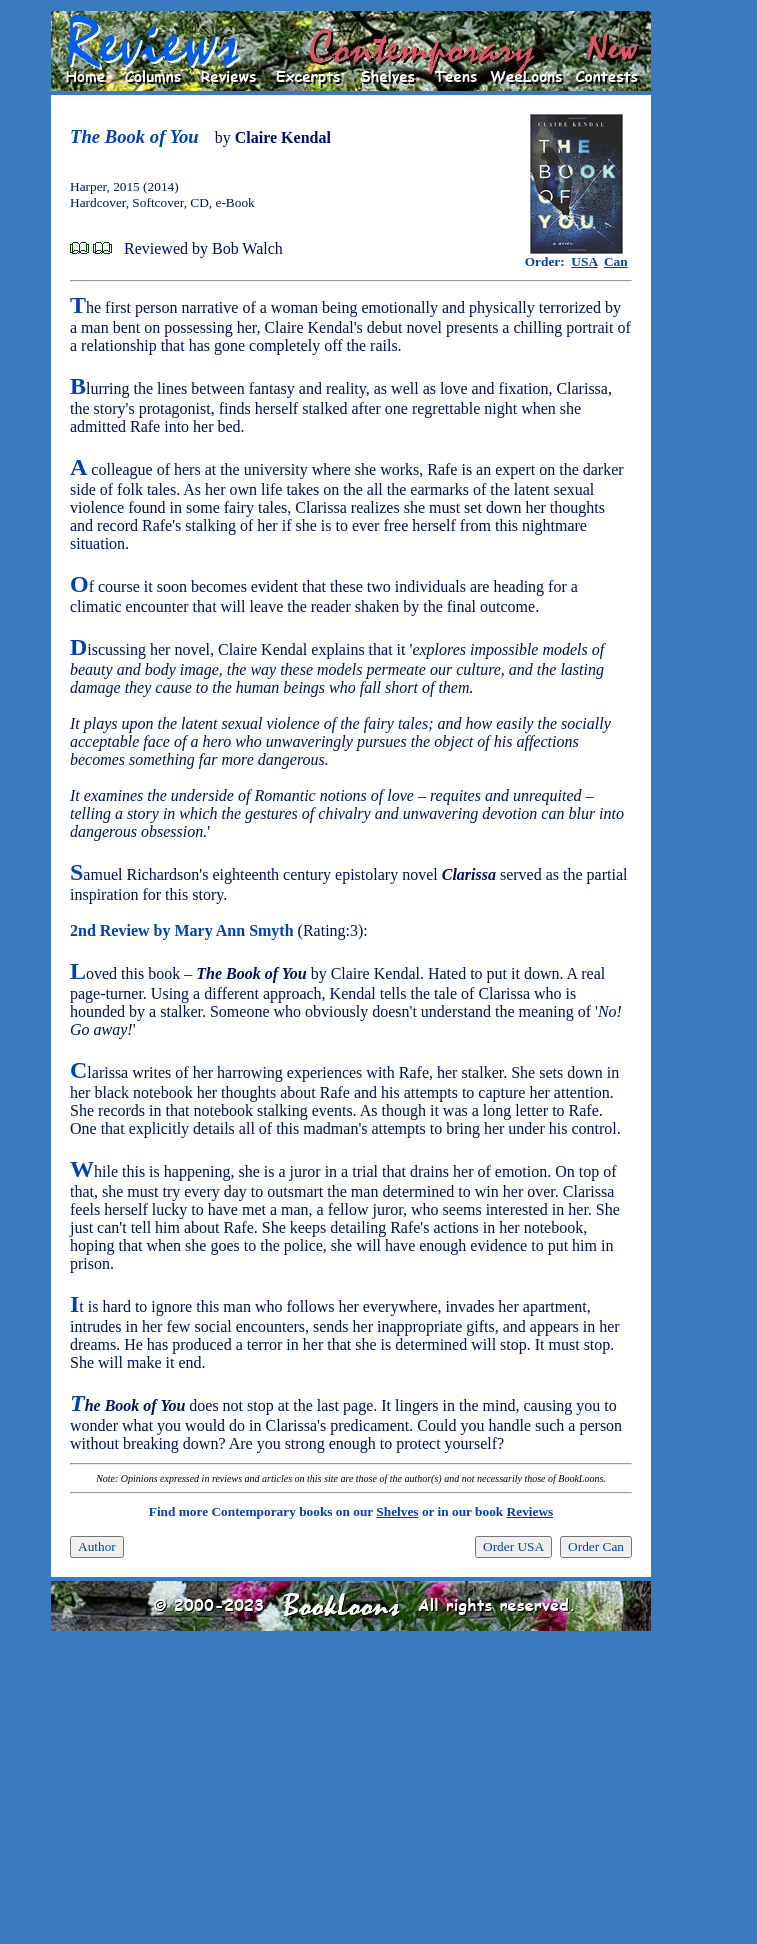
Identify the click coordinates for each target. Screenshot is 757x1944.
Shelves (397, 1511)
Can (616, 261)
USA (584, 261)
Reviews (530, 1511)
